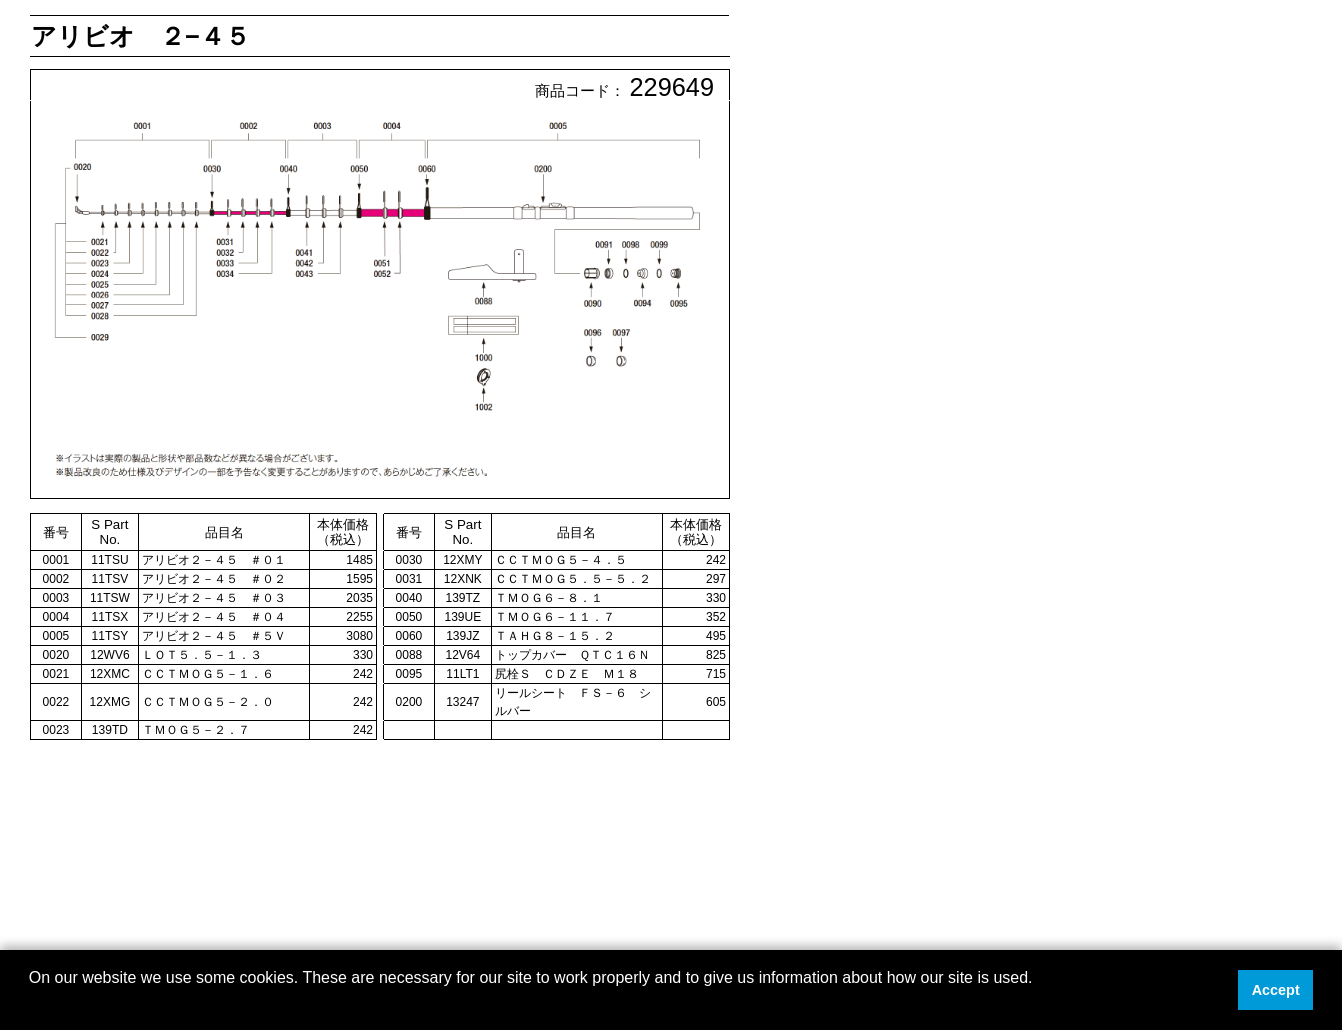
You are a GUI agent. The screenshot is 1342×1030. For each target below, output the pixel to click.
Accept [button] (1276, 990)
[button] (32, 1004)
